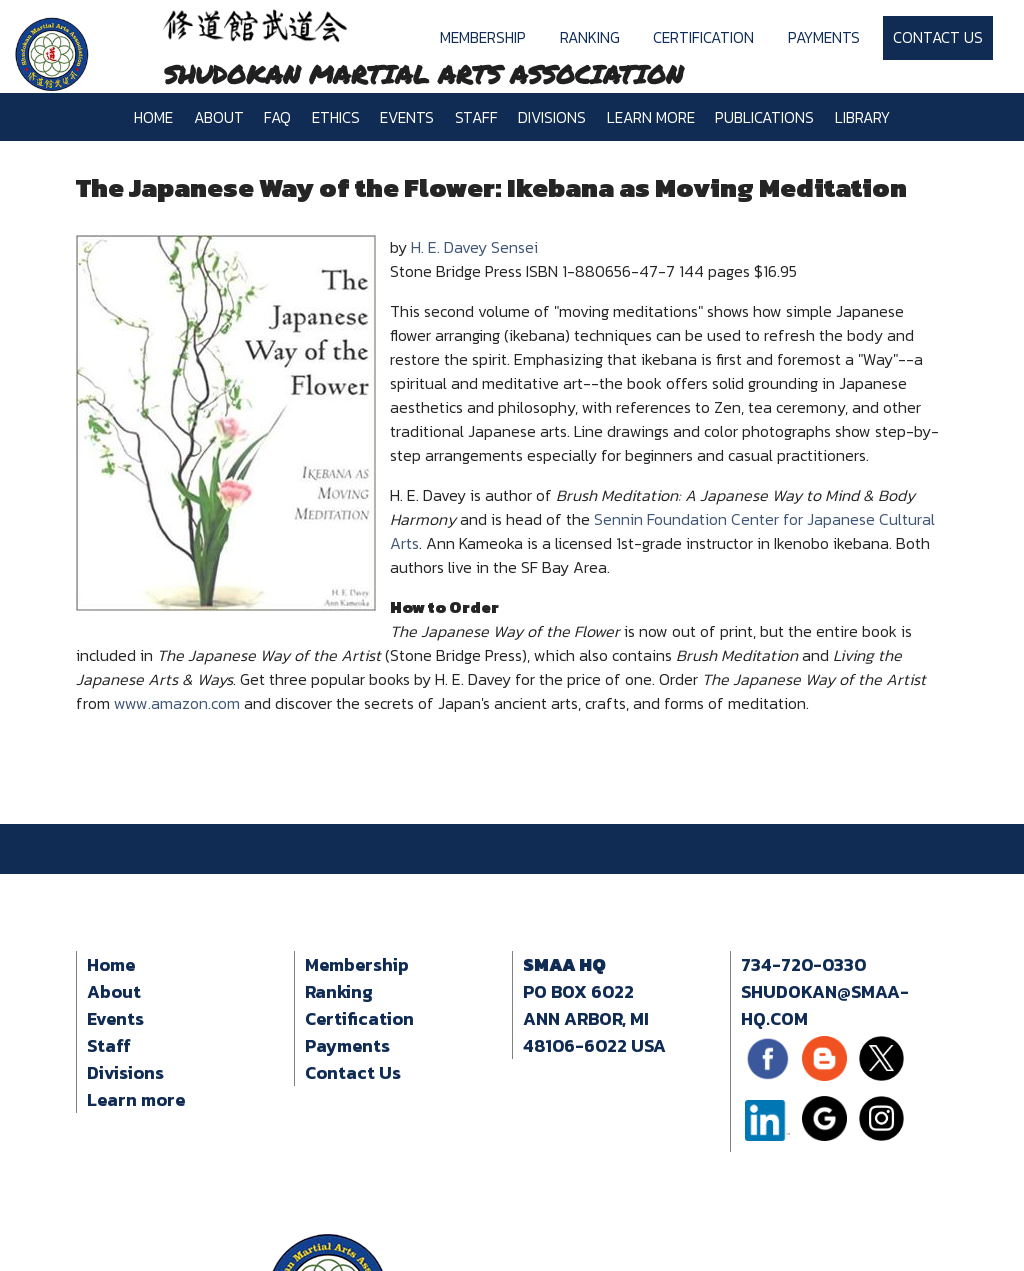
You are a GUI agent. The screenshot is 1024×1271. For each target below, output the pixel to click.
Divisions (552, 117)
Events (407, 117)
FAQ (277, 117)
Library (862, 117)
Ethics (336, 117)
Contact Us (938, 37)
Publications (764, 117)
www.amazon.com (177, 703)
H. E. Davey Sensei (474, 247)
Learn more (651, 117)
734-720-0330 (803, 964)
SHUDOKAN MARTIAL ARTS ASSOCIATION (423, 74)
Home (153, 117)
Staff (476, 117)
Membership (483, 37)
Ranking (590, 37)
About (219, 117)
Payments (824, 37)
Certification (703, 37)
